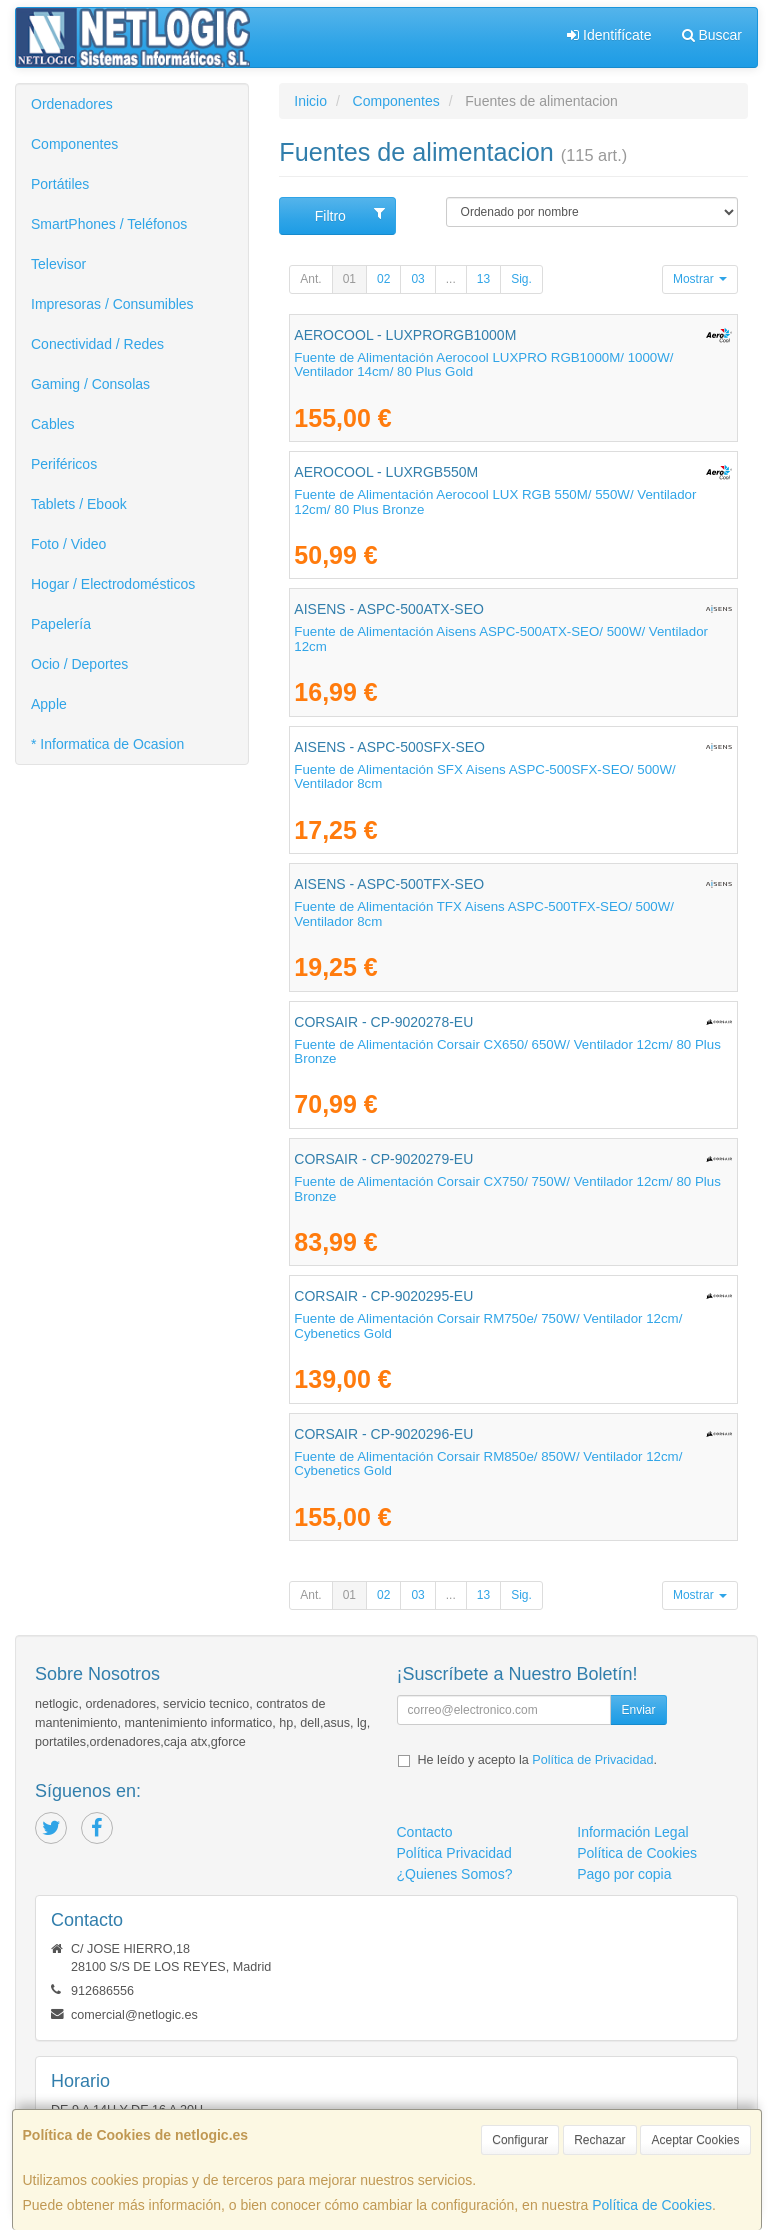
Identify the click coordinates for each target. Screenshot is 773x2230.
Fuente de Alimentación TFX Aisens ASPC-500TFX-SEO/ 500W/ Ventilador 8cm (484, 914)
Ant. (310, 279)
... (451, 279)
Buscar (712, 35)
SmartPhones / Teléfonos (109, 224)
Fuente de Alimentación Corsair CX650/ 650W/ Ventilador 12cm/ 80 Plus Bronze (507, 1052)
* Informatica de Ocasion (107, 744)
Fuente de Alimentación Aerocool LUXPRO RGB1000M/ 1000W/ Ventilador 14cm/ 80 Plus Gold (483, 365)
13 (483, 279)
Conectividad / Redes (97, 344)
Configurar (520, 2140)
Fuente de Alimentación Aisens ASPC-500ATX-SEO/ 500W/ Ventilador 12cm (501, 639)
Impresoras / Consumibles (112, 304)
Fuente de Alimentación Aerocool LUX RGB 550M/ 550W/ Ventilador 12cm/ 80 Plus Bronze (495, 502)
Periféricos (64, 464)
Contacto (425, 1832)
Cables (53, 424)
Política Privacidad (454, 1853)
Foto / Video (68, 544)
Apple (49, 704)
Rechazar (599, 2140)
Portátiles (60, 184)
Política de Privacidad (592, 1760)
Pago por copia (624, 1874)
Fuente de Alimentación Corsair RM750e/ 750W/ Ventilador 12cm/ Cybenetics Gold (488, 1326)
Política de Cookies (652, 2205)
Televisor (58, 264)
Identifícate (609, 35)
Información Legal (632, 1832)
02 (383, 279)
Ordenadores (72, 104)
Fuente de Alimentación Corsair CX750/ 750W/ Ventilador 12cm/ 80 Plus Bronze (507, 1189)
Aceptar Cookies (695, 2140)
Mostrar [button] (700, 279)
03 (417, 279)
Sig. (521, 279)
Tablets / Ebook (79, 504)
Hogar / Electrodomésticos (113, 584)
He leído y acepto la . (537, 1760)
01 (349, 279)
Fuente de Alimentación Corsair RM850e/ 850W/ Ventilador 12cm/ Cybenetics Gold (488, 1464)
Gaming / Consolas (90, 384)
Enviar (638, 1710)
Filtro (350, 215)
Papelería (61, 624)
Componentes (74, 144)
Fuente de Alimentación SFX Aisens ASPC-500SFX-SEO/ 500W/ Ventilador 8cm (484, 777)
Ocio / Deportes (79, 664)
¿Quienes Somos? (455, 1874)
